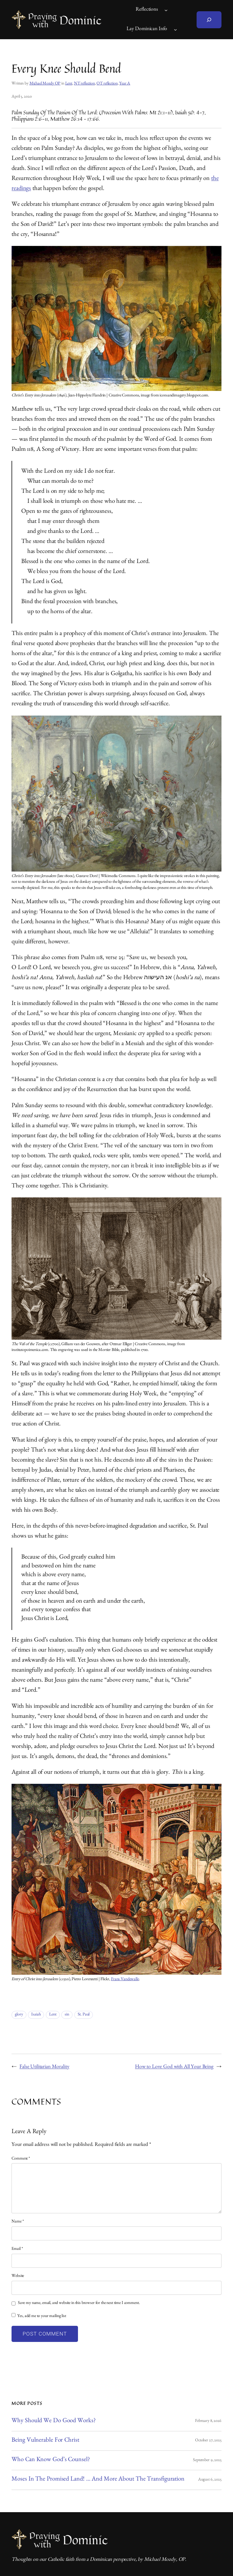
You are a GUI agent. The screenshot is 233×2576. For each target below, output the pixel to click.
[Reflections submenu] (165, 9)
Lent (68, 84)
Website (18, 2276)
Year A (124, 84)
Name (18, 2222)
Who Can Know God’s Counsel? (50, 2460)
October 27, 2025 (208, 2441)
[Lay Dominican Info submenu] (175, 29)
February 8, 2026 (208, 2421)
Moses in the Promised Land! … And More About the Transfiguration (98, 2480)
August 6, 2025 (209, 2480)
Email (17, 2249)
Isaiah (36, 2015)
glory (19, 2015)
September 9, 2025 (207, 2460)
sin (67, 2015)
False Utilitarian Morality (44, 2067)
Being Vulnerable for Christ (45, 2441)
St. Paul (84, 2015)
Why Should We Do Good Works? (53, 2421)
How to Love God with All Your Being (174, 2067)
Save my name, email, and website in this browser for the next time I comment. (79, 2303)
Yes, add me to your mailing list (39, 2316)
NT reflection (84, 84)
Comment (21, 2159)
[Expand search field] (209, 19)
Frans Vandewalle (125, 1979)
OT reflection (106, 84)
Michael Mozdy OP (45, 84)
